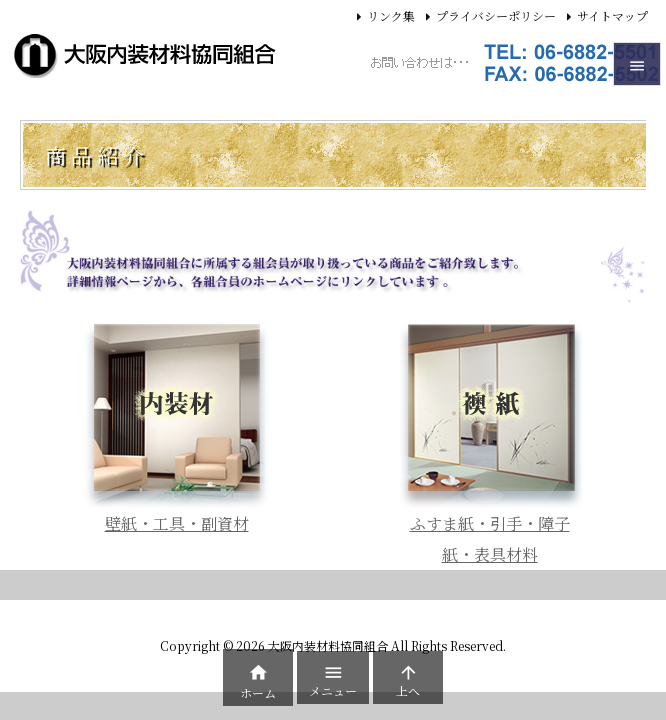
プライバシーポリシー (496, 15)
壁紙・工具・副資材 (177, 523)
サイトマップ (612, 15)
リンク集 (391, 15)
